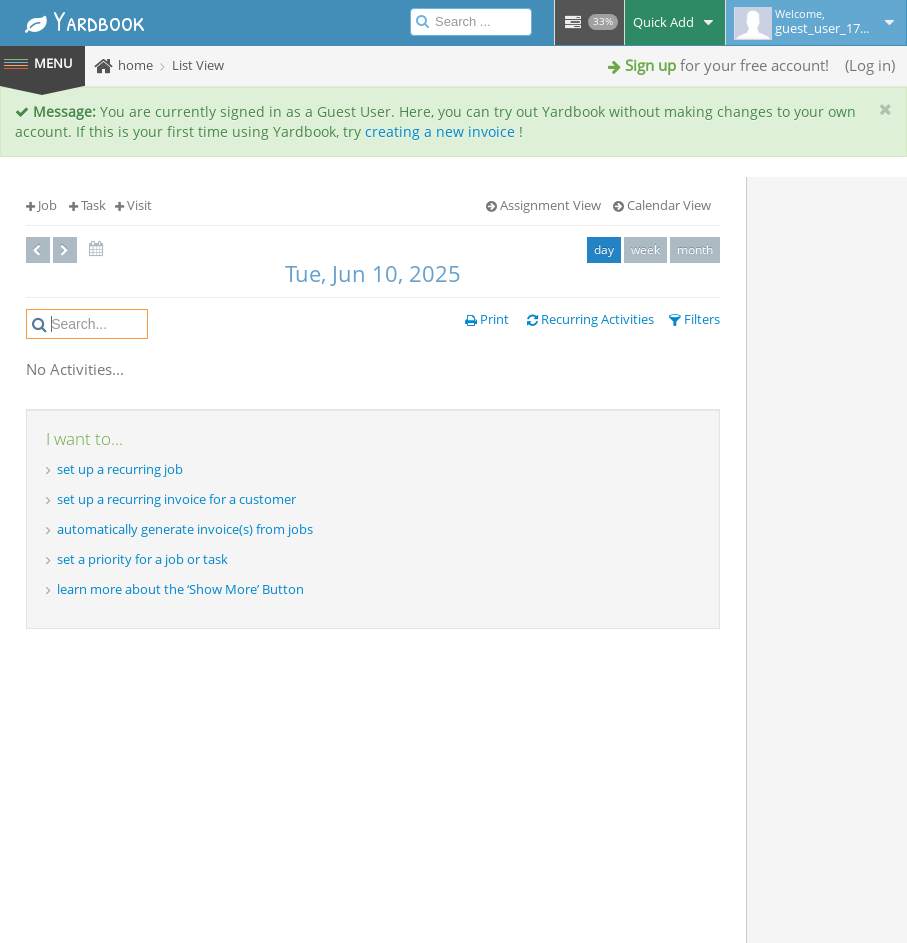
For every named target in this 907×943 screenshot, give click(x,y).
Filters (694, 319)
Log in (870, 65)
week (645, 249)
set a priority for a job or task (142, 559)
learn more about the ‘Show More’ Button (180, 589)
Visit (133, 205)
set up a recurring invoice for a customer (176, 499)
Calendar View (662, 205)
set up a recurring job (120, 469)
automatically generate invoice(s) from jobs (185, 529)
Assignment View (543, 205)
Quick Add (675, 22)
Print (487, 319)
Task (87, 205)
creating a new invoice (440, 131)
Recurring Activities (590, 319)
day (604, 249)
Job (41, 205)
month (695, 249)
